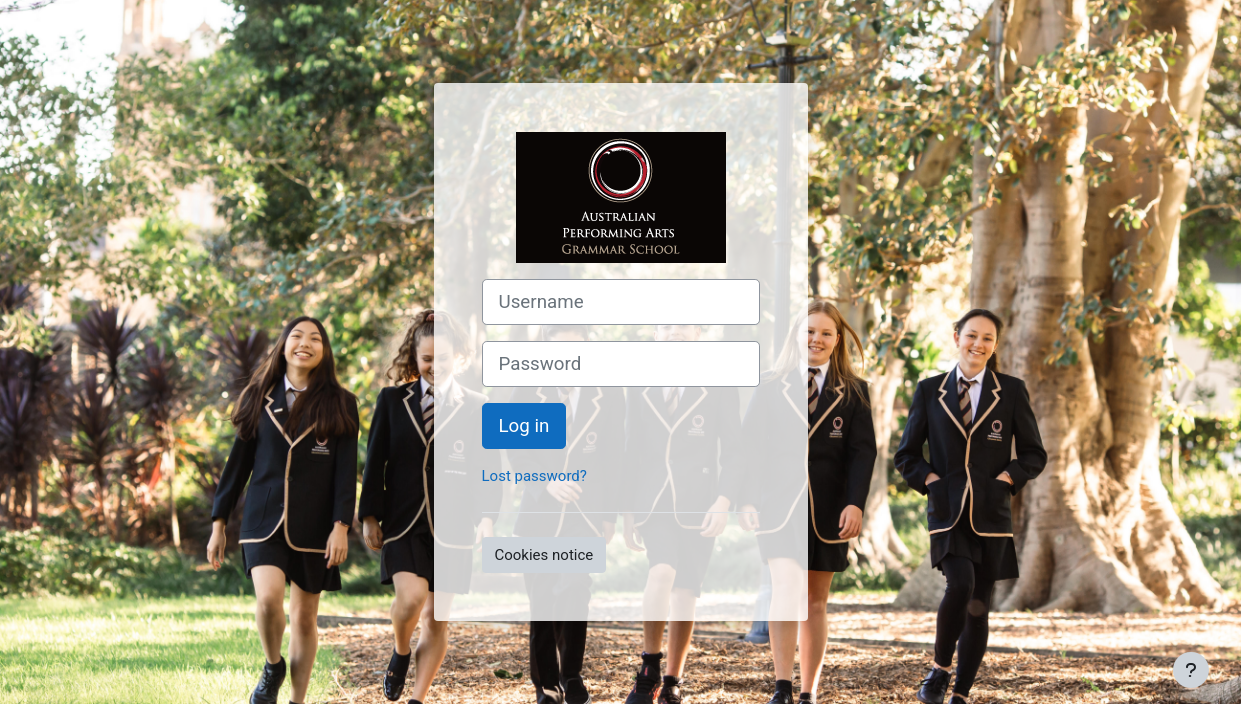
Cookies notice (544, 555)
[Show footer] (1191, 670)
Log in (524, 426)
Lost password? (534, 476)
